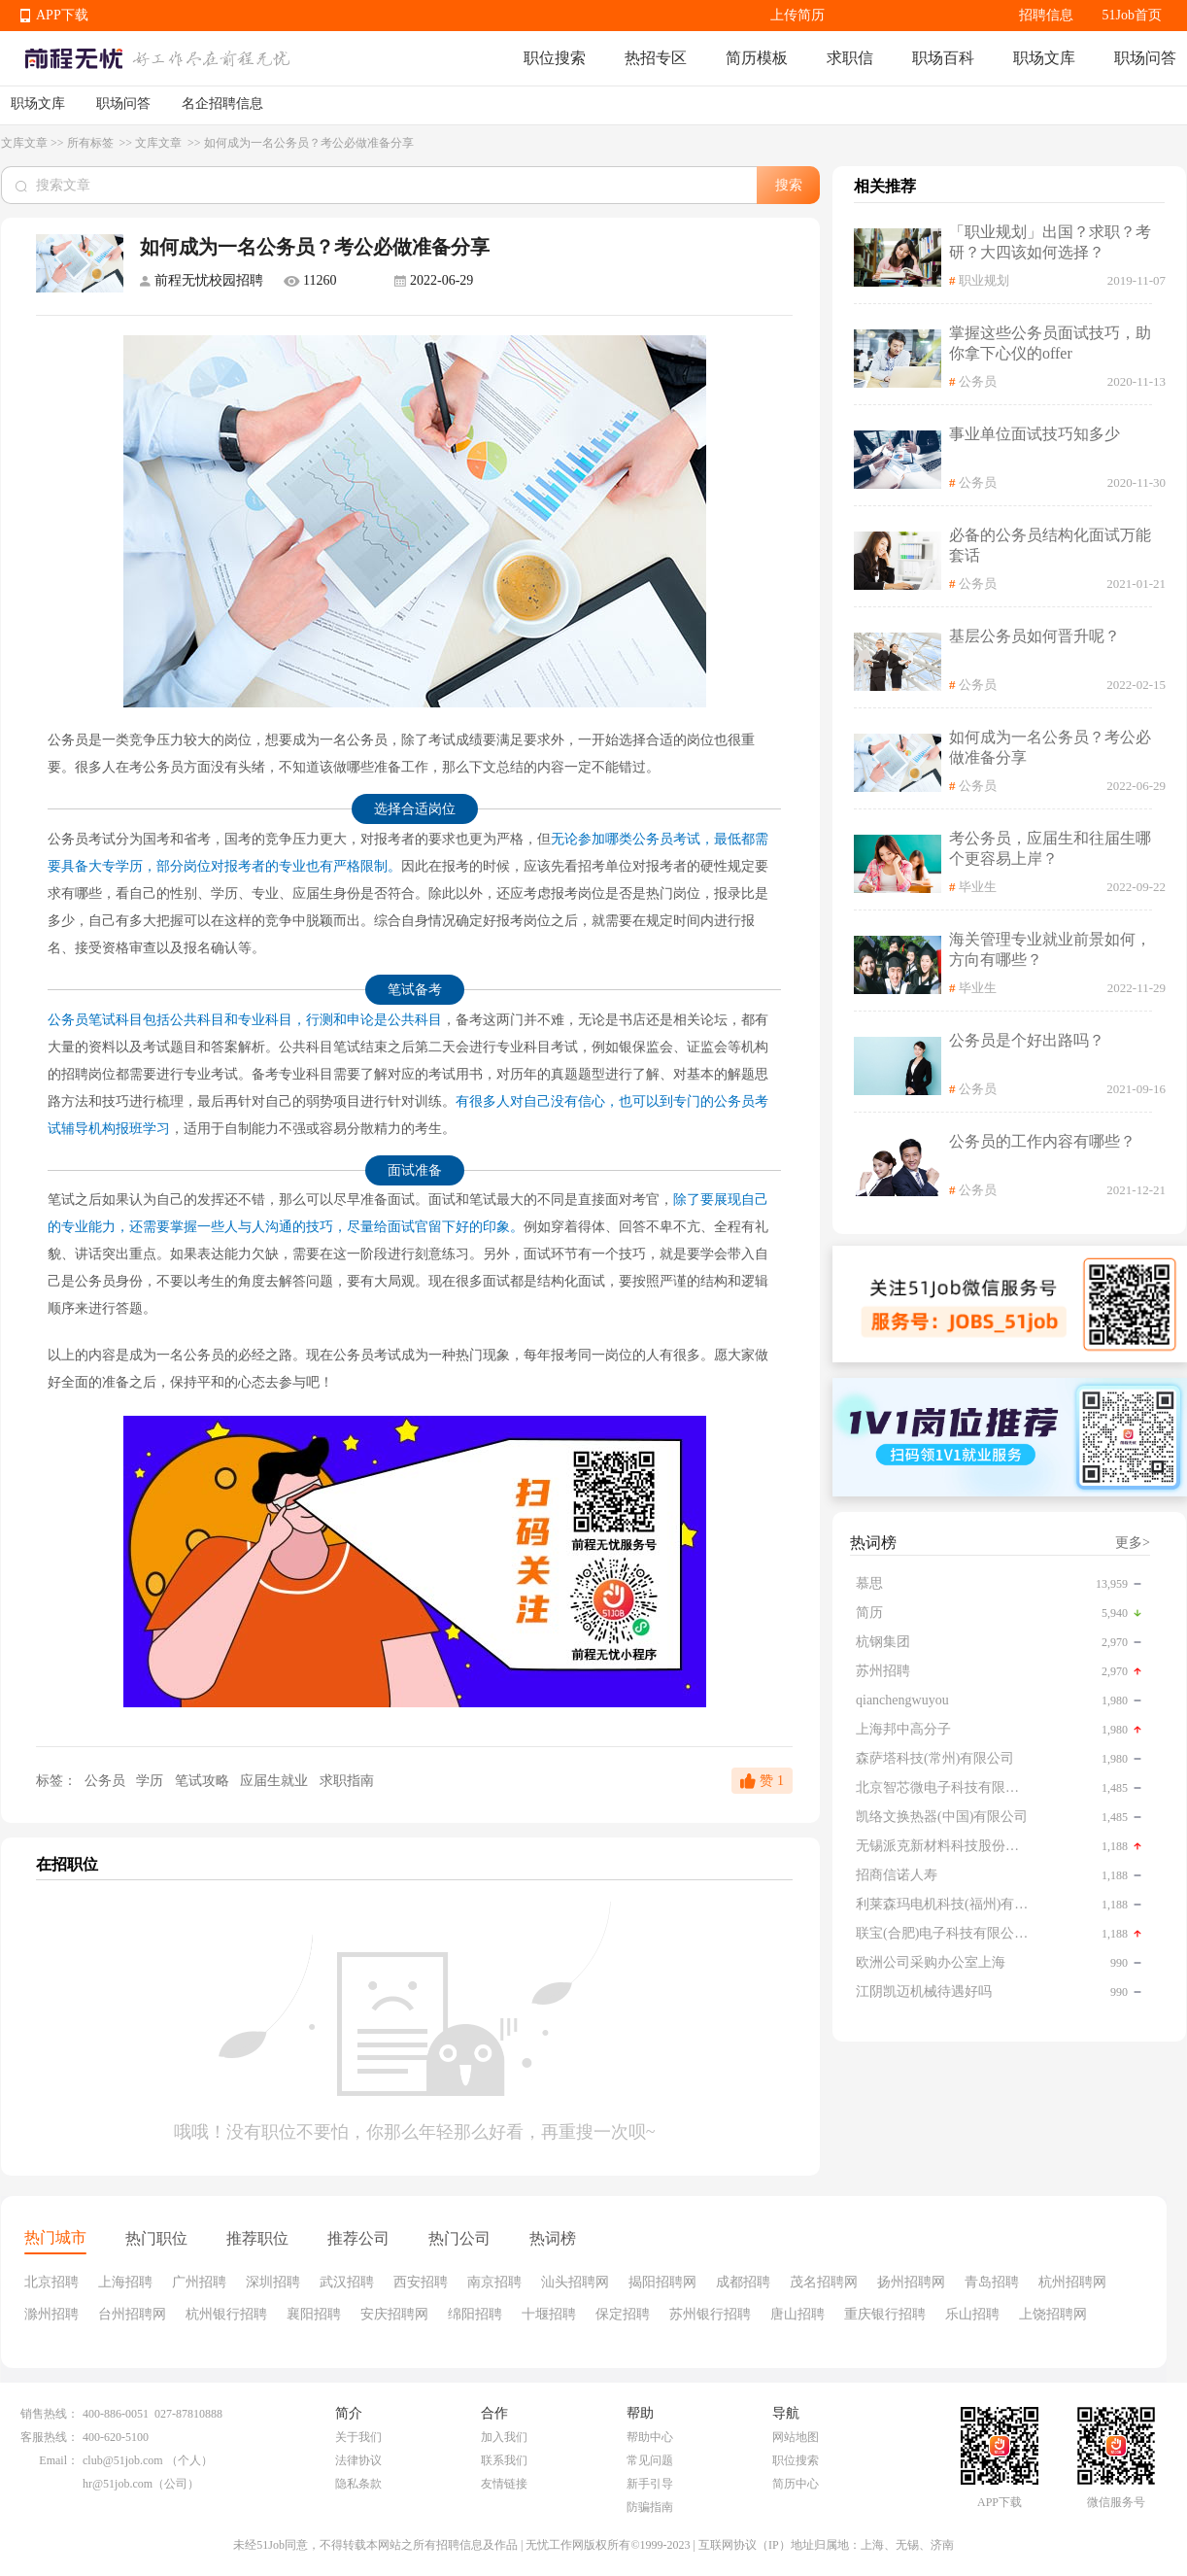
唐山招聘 (797, 2314)
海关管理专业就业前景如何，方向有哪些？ (1050, 949)
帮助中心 (650, 2437)
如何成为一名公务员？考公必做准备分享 (1050, 747)
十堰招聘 (549, 2314)
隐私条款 (358, 2483)
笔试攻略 (204, 1780)
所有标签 (92, 143)
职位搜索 (555, 58)
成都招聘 (743, 2282)
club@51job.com (123, 2460)
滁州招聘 (51, 2314)
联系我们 (504, 2460)
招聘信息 (1046, 15)
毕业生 (978, 886)
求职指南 (347, 1780)
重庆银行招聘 (885, 2314)
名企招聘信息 (222, 103)
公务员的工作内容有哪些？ (1042, 1141)
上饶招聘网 (1053, 2314)
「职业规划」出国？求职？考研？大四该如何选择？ (1050, 241)
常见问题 (650, 2460)
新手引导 (650, 2483)
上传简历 (797, 15)
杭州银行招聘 (226, 2314)
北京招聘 (51, 2282)
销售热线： (49, 2414)
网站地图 (795, 2437)
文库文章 (24, 143)
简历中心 (795, 2483)
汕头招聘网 (575, 2282)
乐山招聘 (972, 2314)
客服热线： (49, 2437)
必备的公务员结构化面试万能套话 (1050, 545)
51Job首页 (1132, 15)
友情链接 (504, 2483)
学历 (151, 1780)
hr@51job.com (118, 2483)
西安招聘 (420, 2282)
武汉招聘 (347, 2282)
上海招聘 (125, 2282)
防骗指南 (650, 2507)
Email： (59, 2460)
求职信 (850, 58)
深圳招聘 (273, 2282)
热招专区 (656, 58)
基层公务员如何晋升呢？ (1034, 636)
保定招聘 (622, 2314)
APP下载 (62, 15)
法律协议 (358, 2460)
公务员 (104, 1780)
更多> (1132, 1542)
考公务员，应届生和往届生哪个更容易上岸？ (1050, 848)
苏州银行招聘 (710, 2314)
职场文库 (1044, 58)
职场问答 (1145, 58)
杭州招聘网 (1072, 2282)
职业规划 (984, 280)
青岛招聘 (992, 2282)
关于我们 (358, 2437)
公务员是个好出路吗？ (1026, 1040)
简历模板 (757, 58)
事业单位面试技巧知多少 (1034, 434)
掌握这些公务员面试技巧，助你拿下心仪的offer (1050, 343)
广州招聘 (199, 2282)
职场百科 (943, 58)
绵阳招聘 (475, 2314)
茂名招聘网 (824, 2282)
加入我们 (504, 2437)
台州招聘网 (132, 2314)
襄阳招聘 (314, 2314)
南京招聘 (494, 2282)
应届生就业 (276, 1780)
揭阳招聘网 (662, 2282)
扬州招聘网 (911, 2282)
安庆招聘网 (394, 2314)
